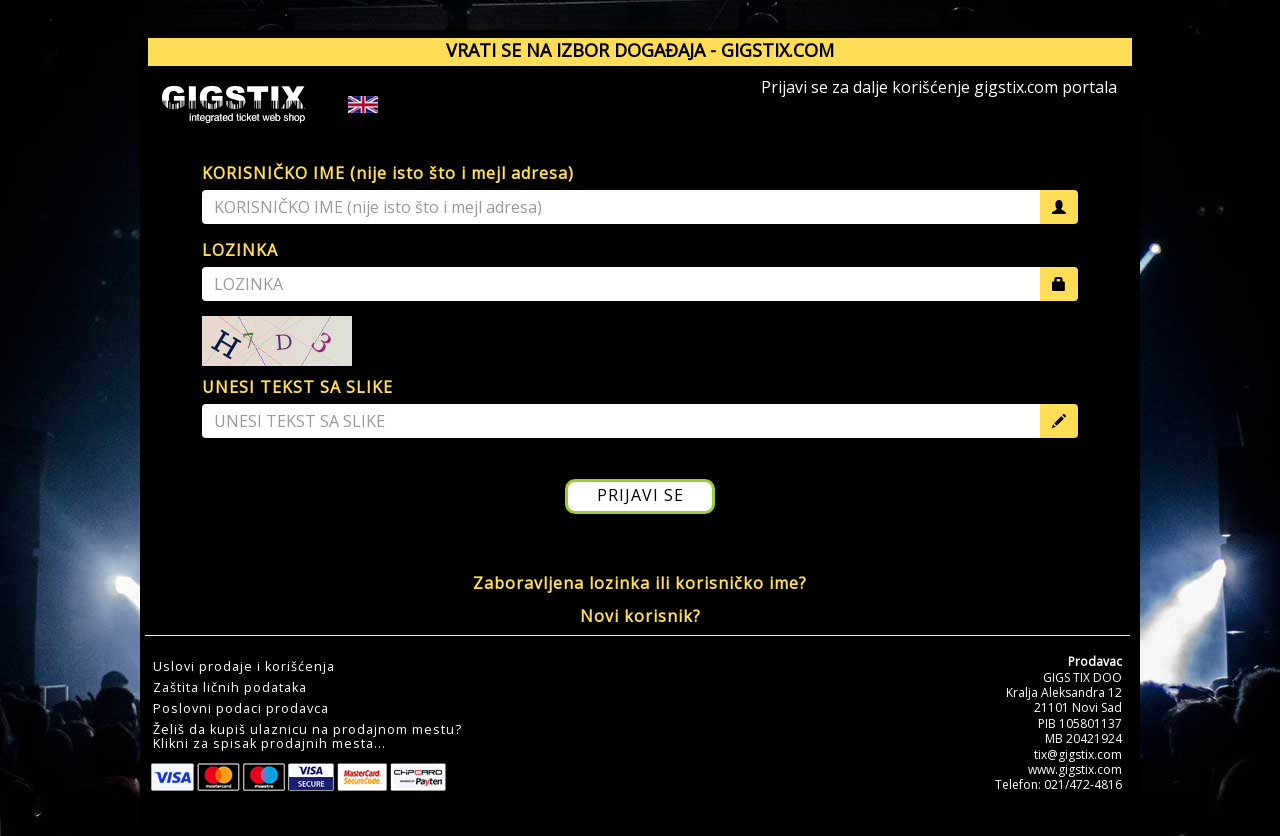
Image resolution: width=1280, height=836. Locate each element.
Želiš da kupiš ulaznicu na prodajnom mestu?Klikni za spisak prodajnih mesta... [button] (307, 737)
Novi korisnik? (640, 616)
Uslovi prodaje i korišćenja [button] (244, 667)
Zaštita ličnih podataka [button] (230, 688)
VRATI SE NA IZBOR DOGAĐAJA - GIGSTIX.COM (640, 50)
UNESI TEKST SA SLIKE (297, 387)
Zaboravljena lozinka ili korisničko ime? (640, 583)
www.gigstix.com (1075, 769)
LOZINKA (240, 250)
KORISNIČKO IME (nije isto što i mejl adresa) (388, 173)
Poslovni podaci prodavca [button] (241, 709)
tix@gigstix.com (1078, 754)
